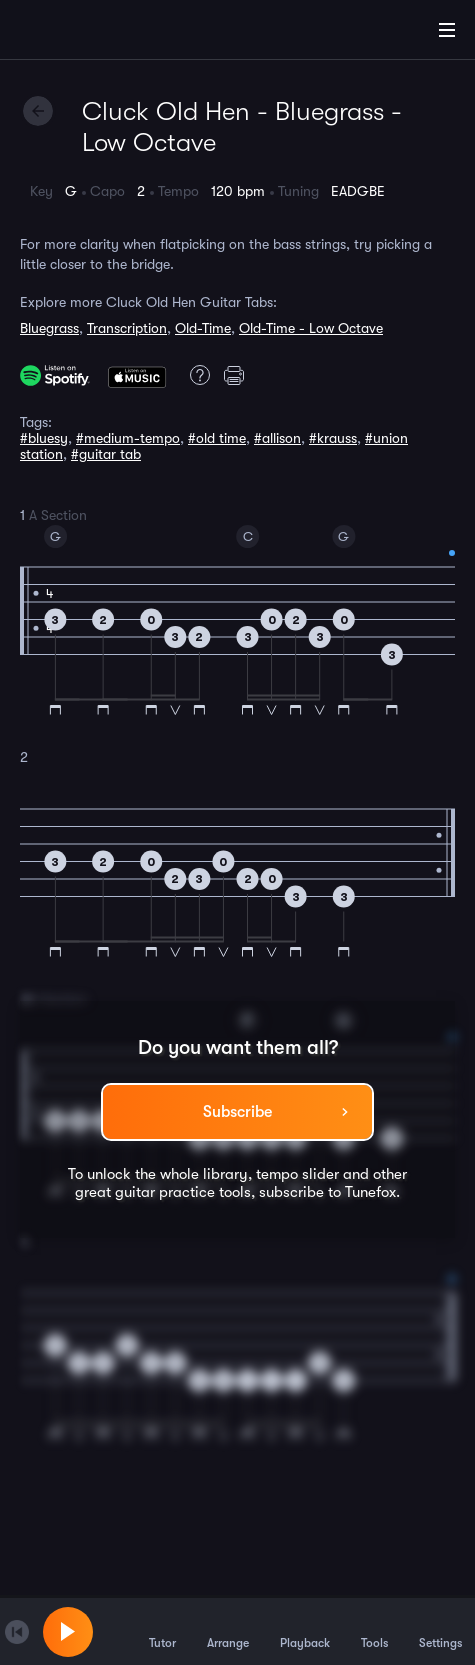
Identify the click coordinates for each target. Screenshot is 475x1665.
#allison (277, 438)
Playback (305, 1631)
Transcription (127, 328)
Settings (440, 1631)
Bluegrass (49, 328)
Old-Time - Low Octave (311, 328)
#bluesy (44, 438)
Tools (374, 1631)
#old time (217, 438)
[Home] (80, 33)
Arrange (228, 1631)
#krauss (333, 438)
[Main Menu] (447, 30)
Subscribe (237, 1112)
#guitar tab (106, 454)
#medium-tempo (128, 438)
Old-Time (203, 328)
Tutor (162, 1631)
